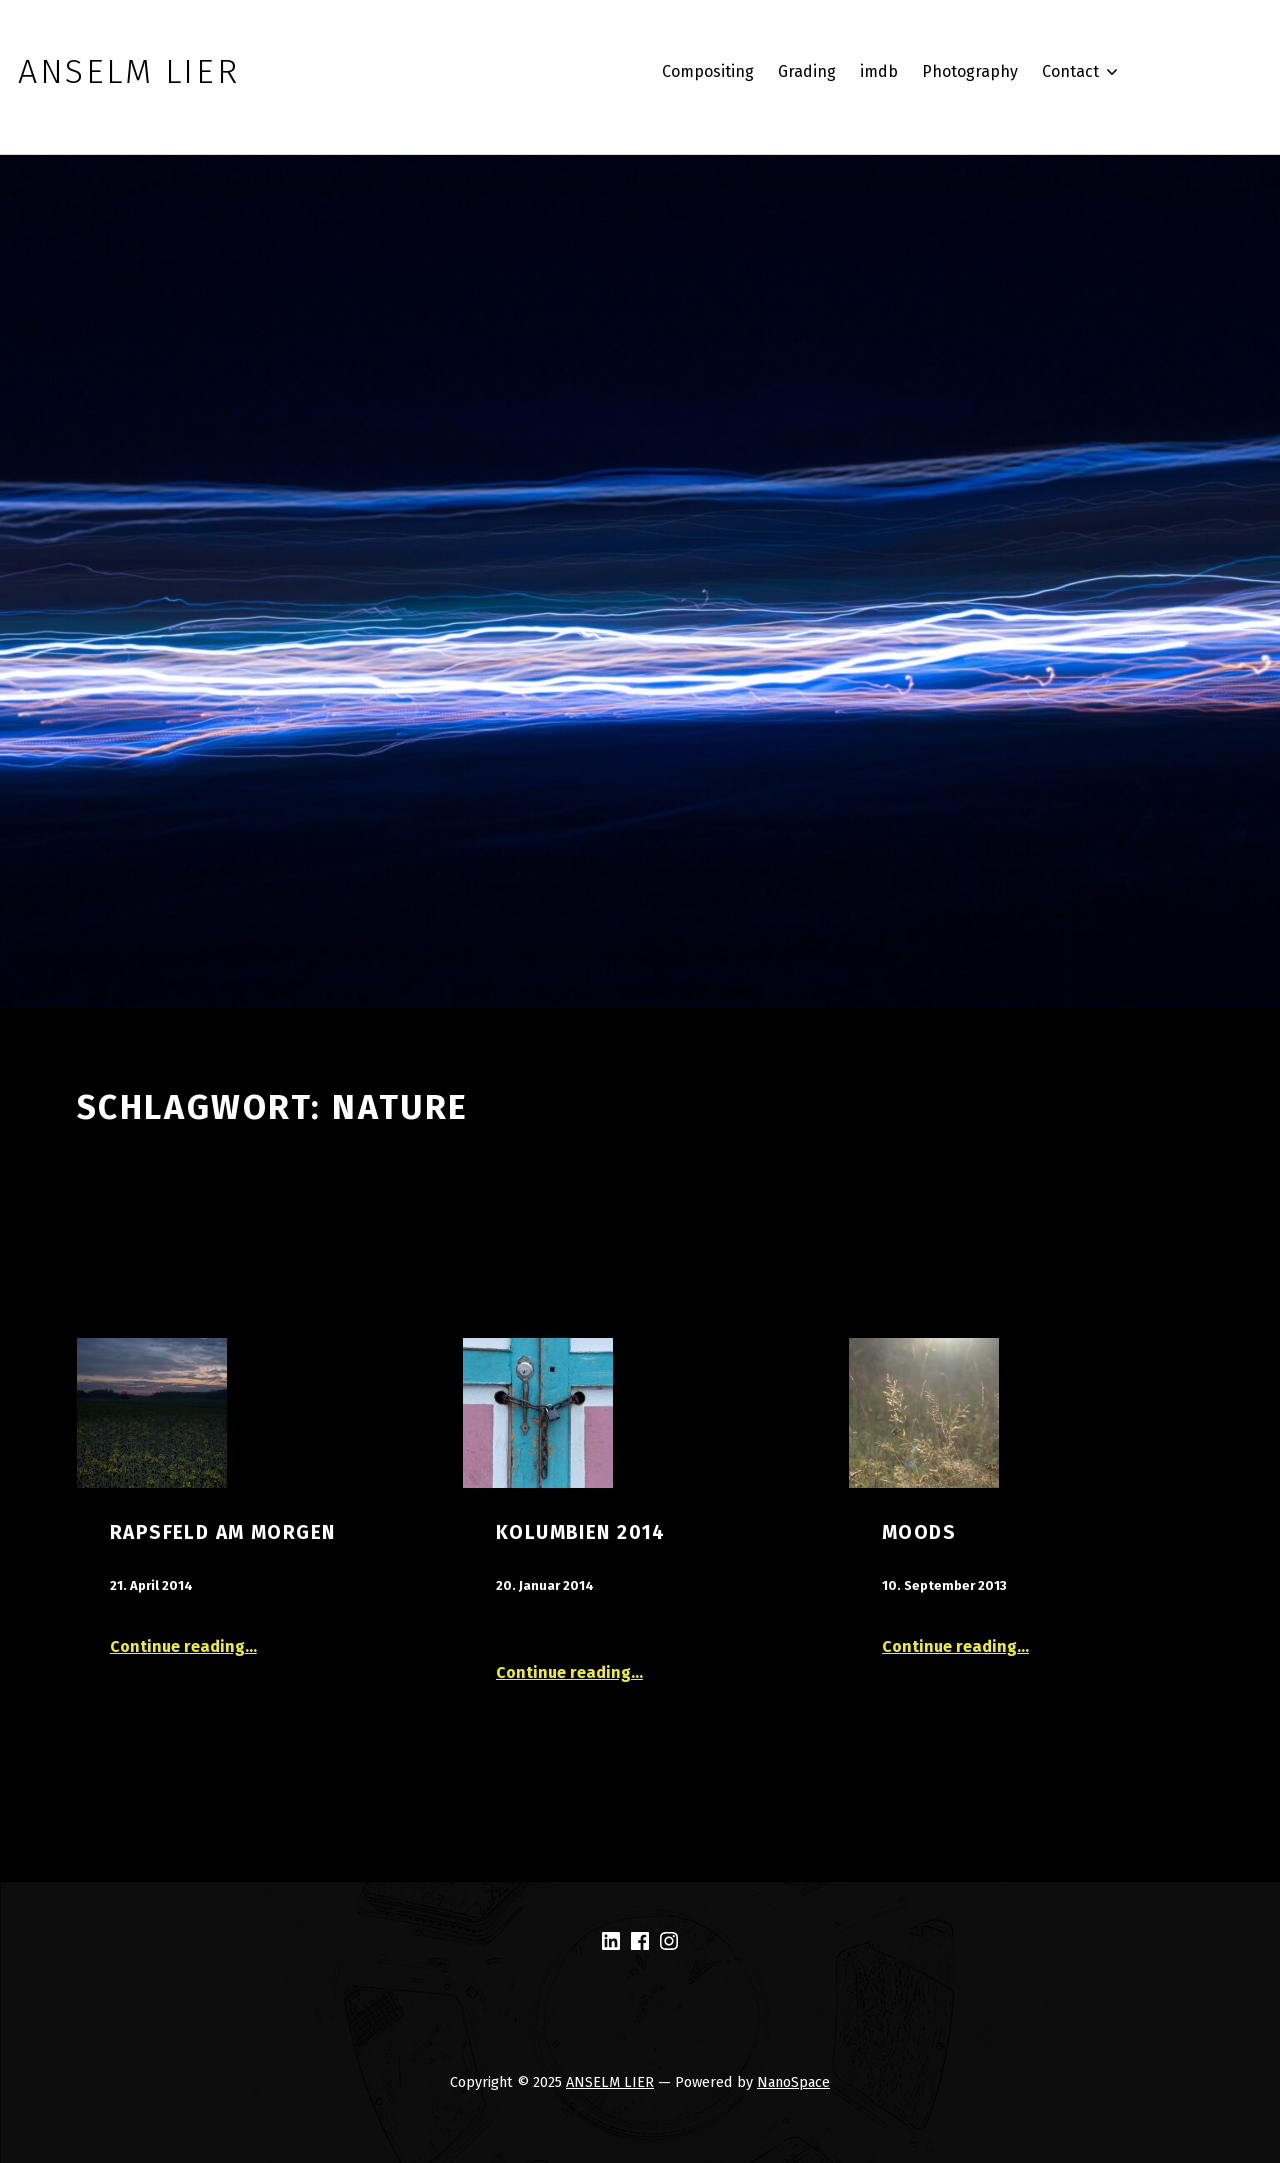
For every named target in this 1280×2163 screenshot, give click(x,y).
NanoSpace (793, 2082)
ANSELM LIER (610, 2082)
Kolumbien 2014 (581, 1532)
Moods (919, 1532)
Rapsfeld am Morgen (223, 1532)
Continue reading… (183, 1646)
